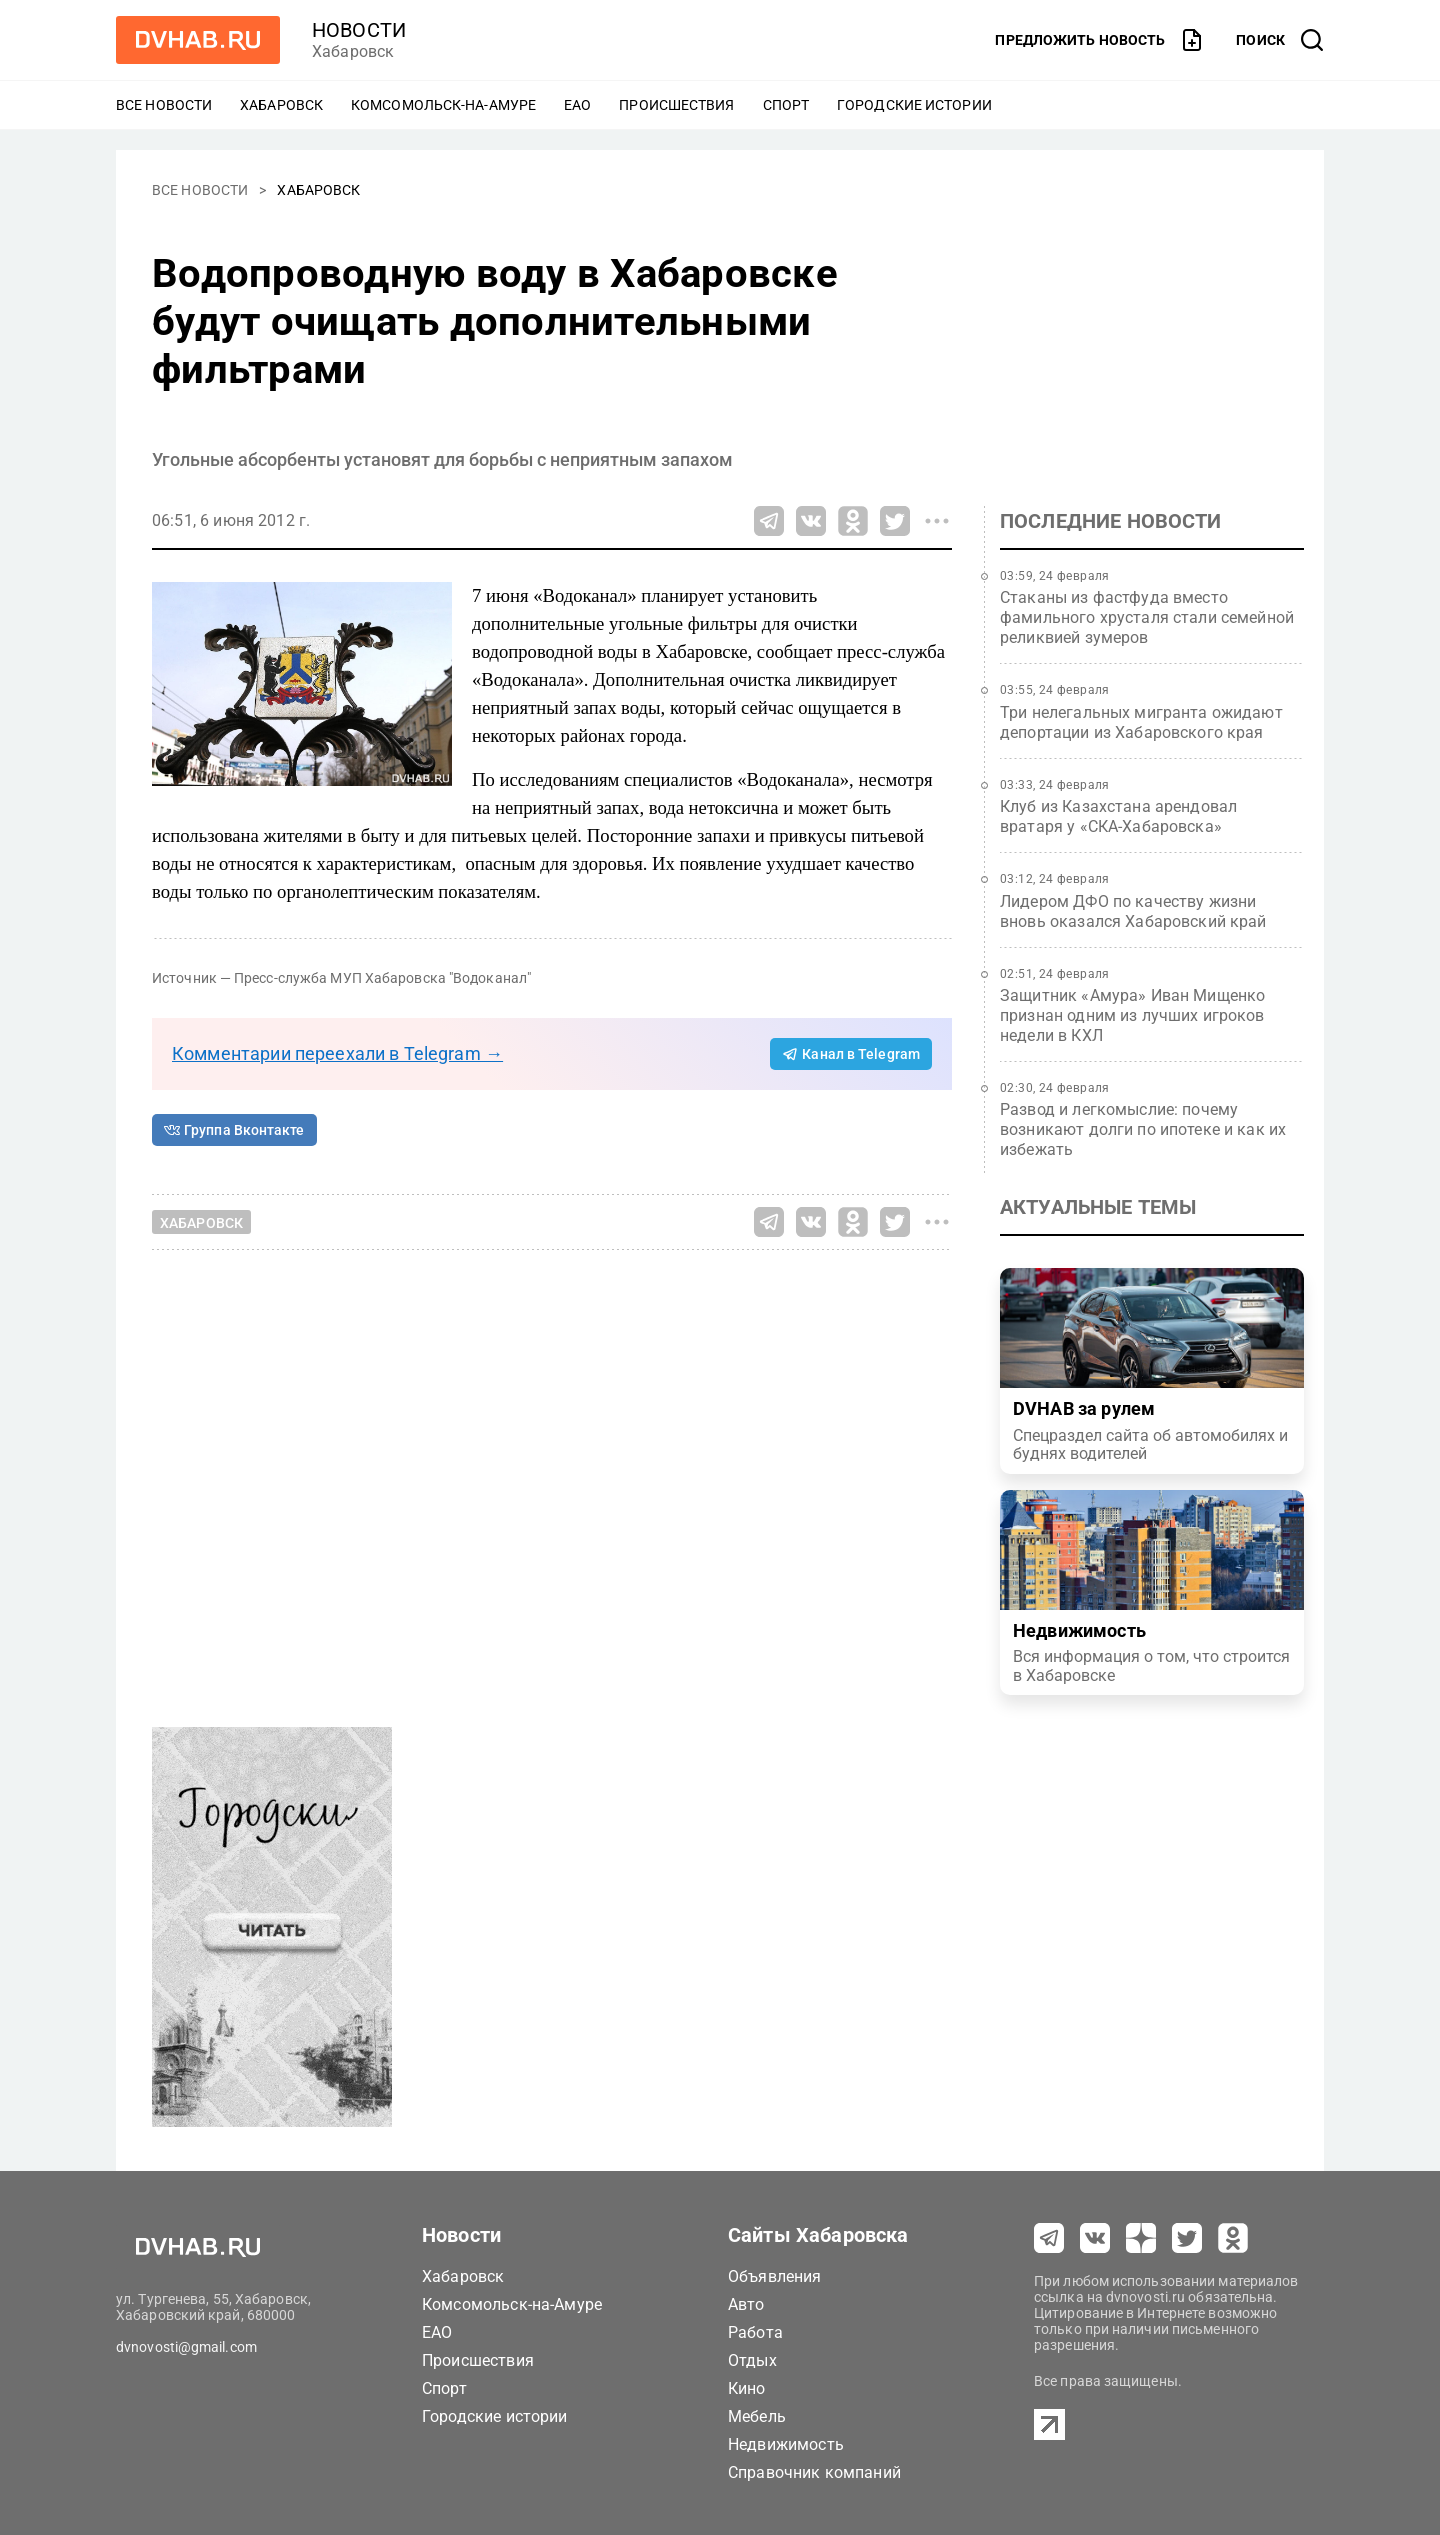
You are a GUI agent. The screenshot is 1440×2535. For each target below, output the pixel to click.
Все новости (164, 105)
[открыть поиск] (1280, 40)
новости (359, 30)
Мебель (757, 2416)
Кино (747, 2388)
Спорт (786, 105)
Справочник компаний (814, 2472)
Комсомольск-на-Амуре (443, 105)
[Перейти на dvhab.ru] (198, 40)
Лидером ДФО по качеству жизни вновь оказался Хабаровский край (1133, 911)
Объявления (775, 2276)
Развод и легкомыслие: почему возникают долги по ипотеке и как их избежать (1143, 1129)
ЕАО (577, 105)
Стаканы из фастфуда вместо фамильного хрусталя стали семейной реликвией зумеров (1147, 617)
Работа (755, 2332)
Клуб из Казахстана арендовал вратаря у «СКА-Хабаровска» (1118, 816)
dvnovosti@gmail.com (186, 2347)
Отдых (752, 2360)
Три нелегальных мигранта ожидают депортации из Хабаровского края (1141, 722)
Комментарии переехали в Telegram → (337, 1053)
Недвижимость (786, 2444)
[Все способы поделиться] (937, 521)
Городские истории (914, 105)
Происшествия (676, 105)
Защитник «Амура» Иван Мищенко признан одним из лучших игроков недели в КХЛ (1132, 1015)
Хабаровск (281, 105)
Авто (746, 2304)
